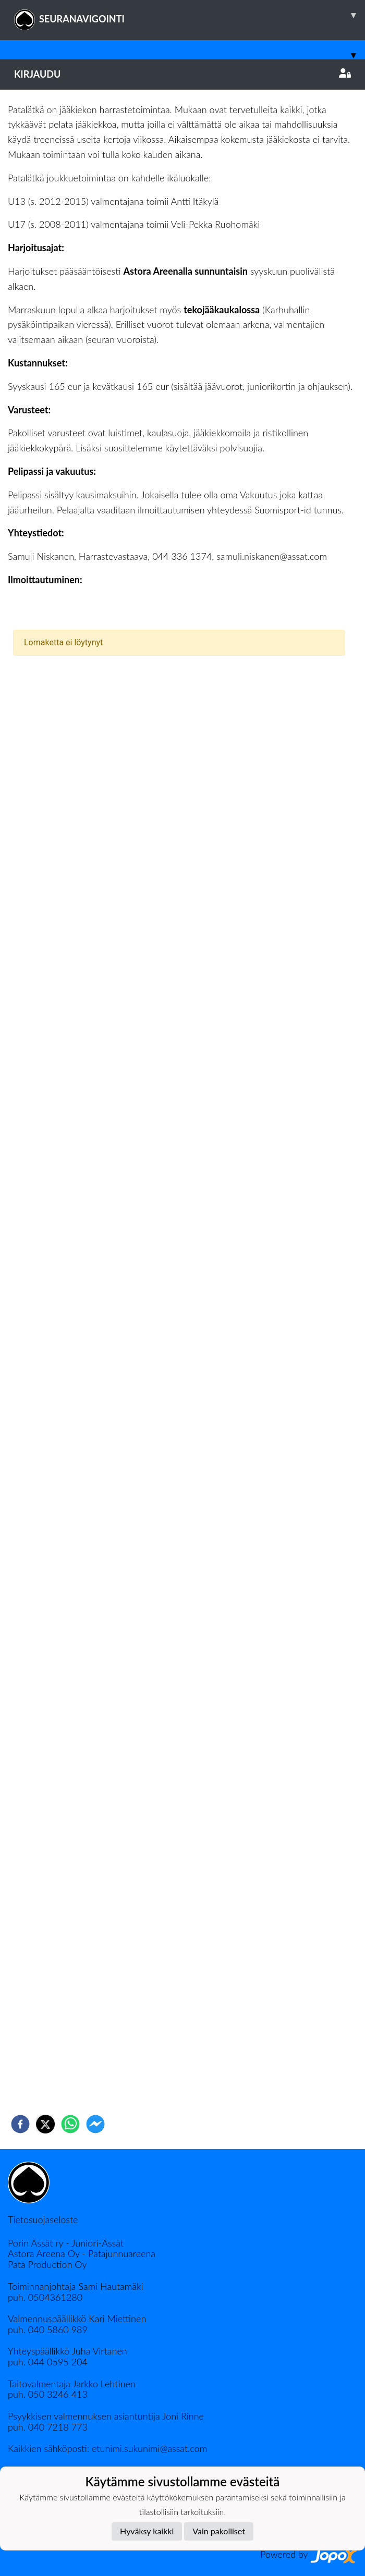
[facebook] (20, 2124)
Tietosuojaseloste (43, 2219)
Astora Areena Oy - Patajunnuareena (81, 2253)
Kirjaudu (182, 74)
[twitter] (45, 2124)
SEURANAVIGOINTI (189, 15)
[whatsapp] (70, 2124)
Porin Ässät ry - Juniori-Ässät (66, 2243)
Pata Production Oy (47, 2264)
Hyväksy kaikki (147, 2531)
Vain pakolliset (218, 2531)
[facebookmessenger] (95, 2124)
